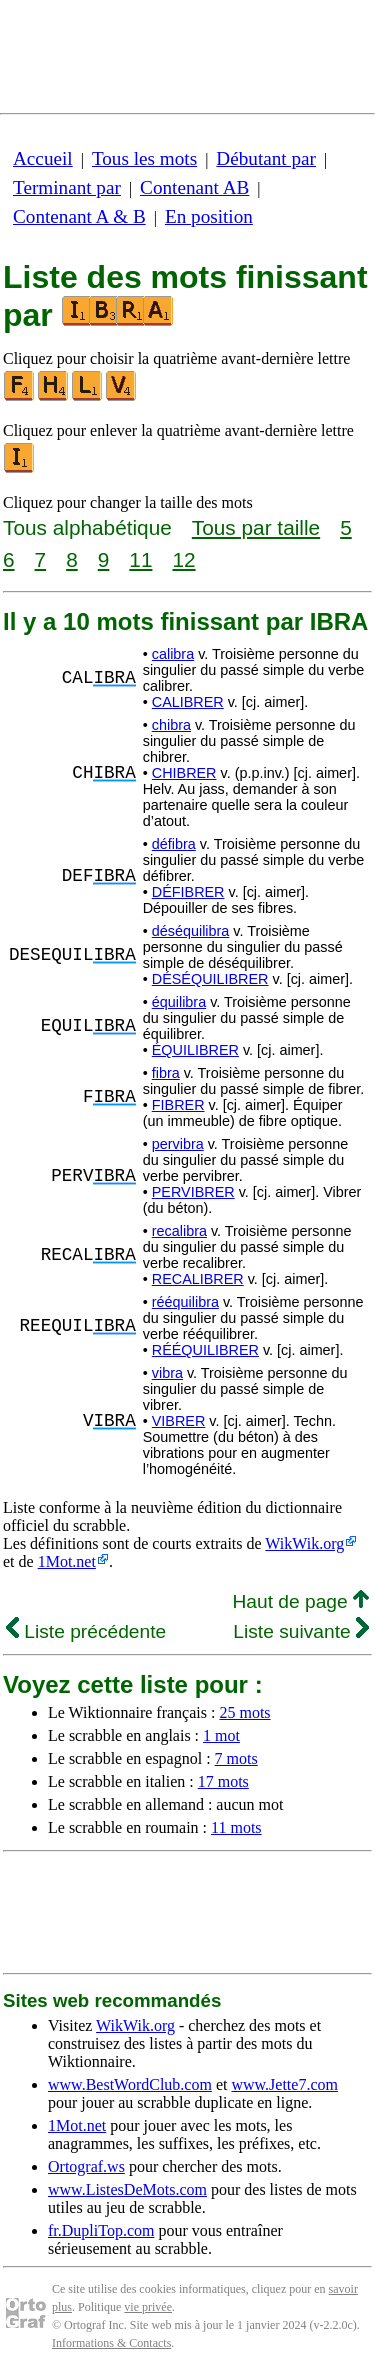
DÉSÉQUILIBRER (210, 979)
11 (140, 559)
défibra (174, 844)
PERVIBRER (193, 1192)
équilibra (179, 1002)
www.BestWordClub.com (130, 2084)
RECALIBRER (198, 1279)
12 (183, 559)
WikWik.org (304, 1543)
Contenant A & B (79, 216)
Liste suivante (301, 1631)
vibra (167, 1373)
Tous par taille (256, 527)
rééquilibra (185, 1302)
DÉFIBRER (188, 892)
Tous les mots (144, 158)
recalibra (179, 1231)
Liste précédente (86, 1631)
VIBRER (179, 1421)
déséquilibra (191, 931)
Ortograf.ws (86, 2166)
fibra (166, 1073)
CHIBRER (184, 773)
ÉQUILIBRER (195, 1050)
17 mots (223, 1781)
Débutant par (266, 158)
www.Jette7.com (284, 2084)
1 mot (221, 1735)
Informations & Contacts (111, 2343)
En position (209, 216)
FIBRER (178, 1105)
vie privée (148, 2307)
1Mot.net (67, 1561)
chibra (171, 725)
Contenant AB (194, 187)
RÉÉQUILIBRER (205, 1350)
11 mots (236, 1827)
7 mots (236, 1758)
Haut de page (300, 1601)
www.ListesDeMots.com (127, 2189)
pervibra (178, 1144)
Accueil (43, 158)
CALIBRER (188, 702)
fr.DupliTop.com (101, 2230)
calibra (173, 654)
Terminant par (67, 187)
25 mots (244, 1712)
